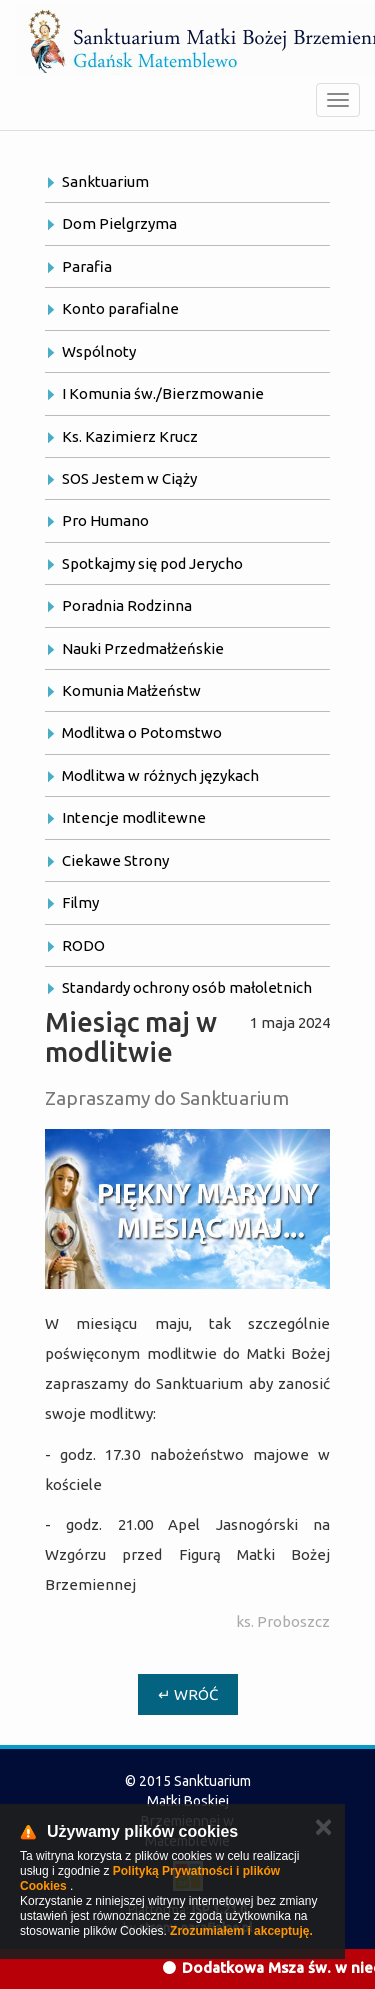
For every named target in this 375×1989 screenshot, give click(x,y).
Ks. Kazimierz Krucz (130, 436)
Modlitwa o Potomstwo (142, 732)
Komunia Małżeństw (131, 690)
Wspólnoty (99, 351)
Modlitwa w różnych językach (160, 775)
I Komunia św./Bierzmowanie (163, 393)
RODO (83, 945)
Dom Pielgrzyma (119, 223)
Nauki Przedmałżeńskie (143, 648)
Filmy (80, 902)
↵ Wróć (188, 1694)
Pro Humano (105, 520)
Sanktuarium (105, 181)
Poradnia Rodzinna (127, 605)
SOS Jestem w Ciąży (129, 478)
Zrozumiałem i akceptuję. (241, 1931)
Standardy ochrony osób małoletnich (187, 987)
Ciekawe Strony (115, 860)
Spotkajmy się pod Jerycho (152, 563)
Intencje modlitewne (134, 817)
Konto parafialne (120, 308)
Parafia (87, 266)
